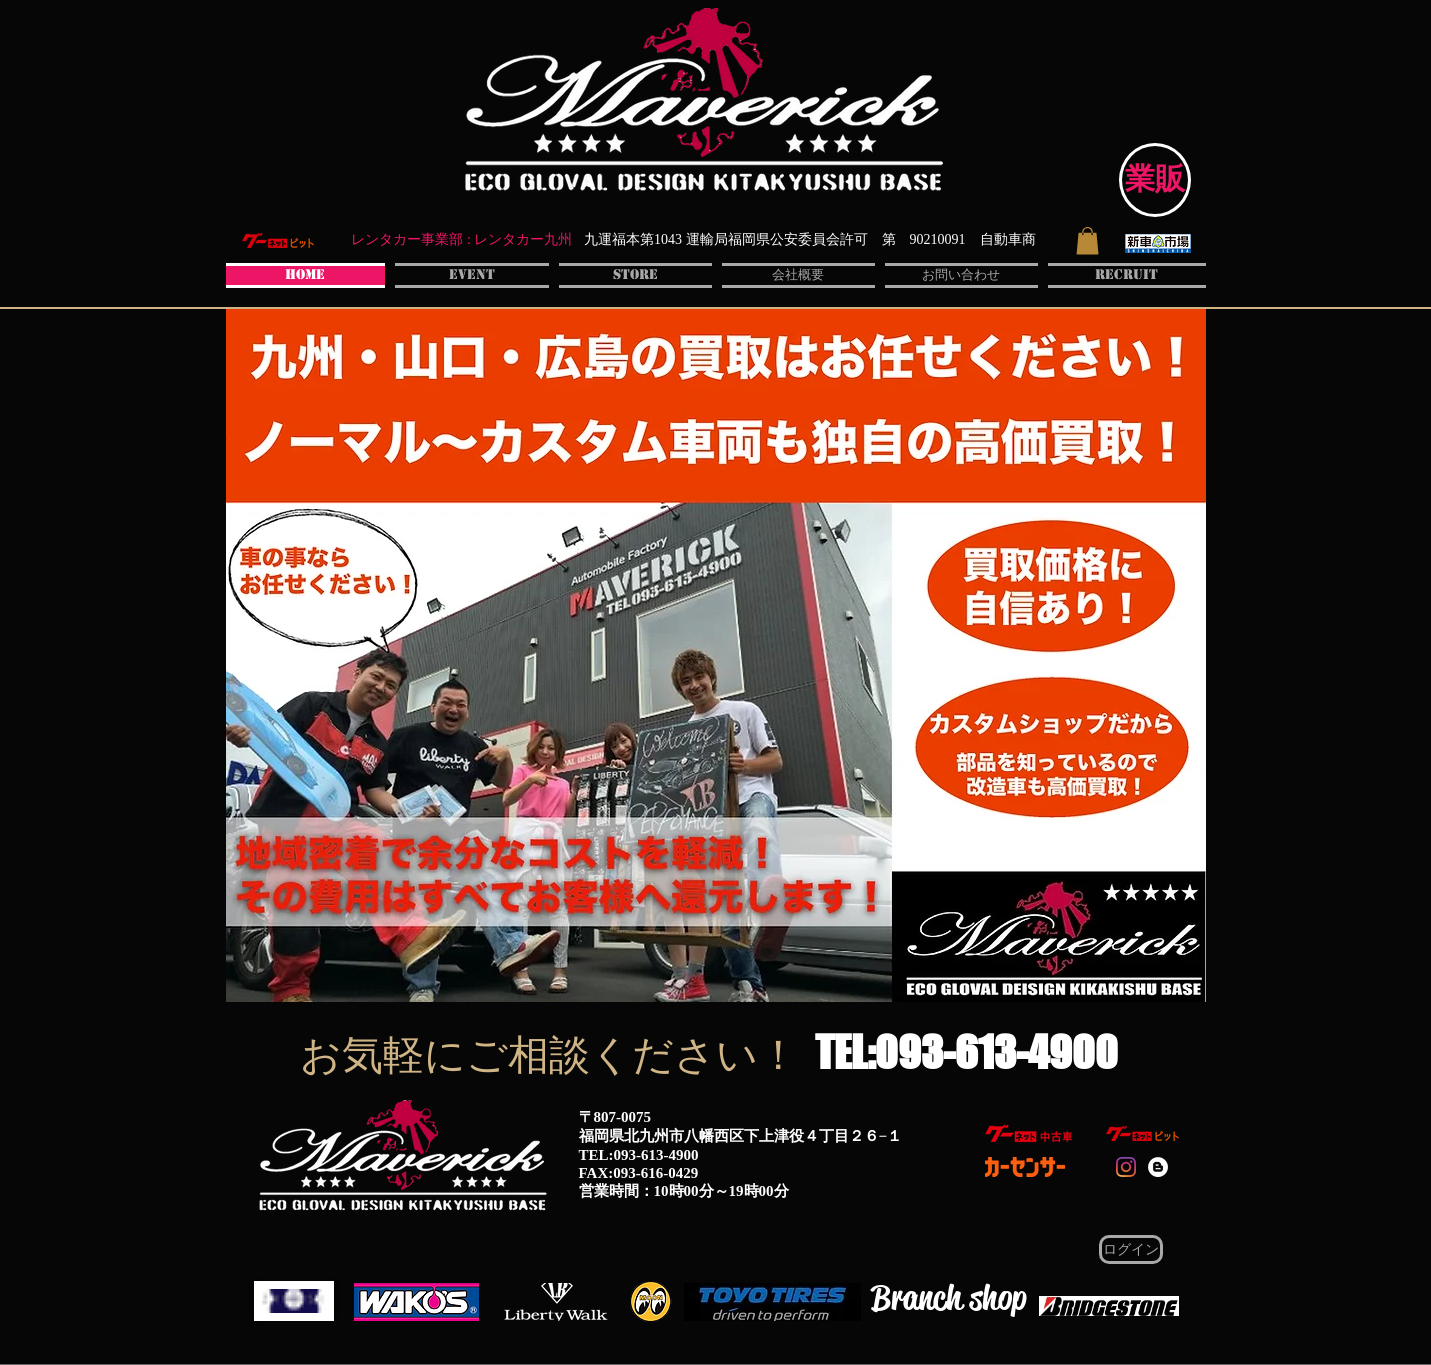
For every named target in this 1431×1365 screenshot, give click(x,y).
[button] (1087, 240)
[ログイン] (1131, 1249)
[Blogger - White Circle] (1158, 1167)
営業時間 (609, 1191)
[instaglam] (1126, 1167)
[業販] (1155, 180)
